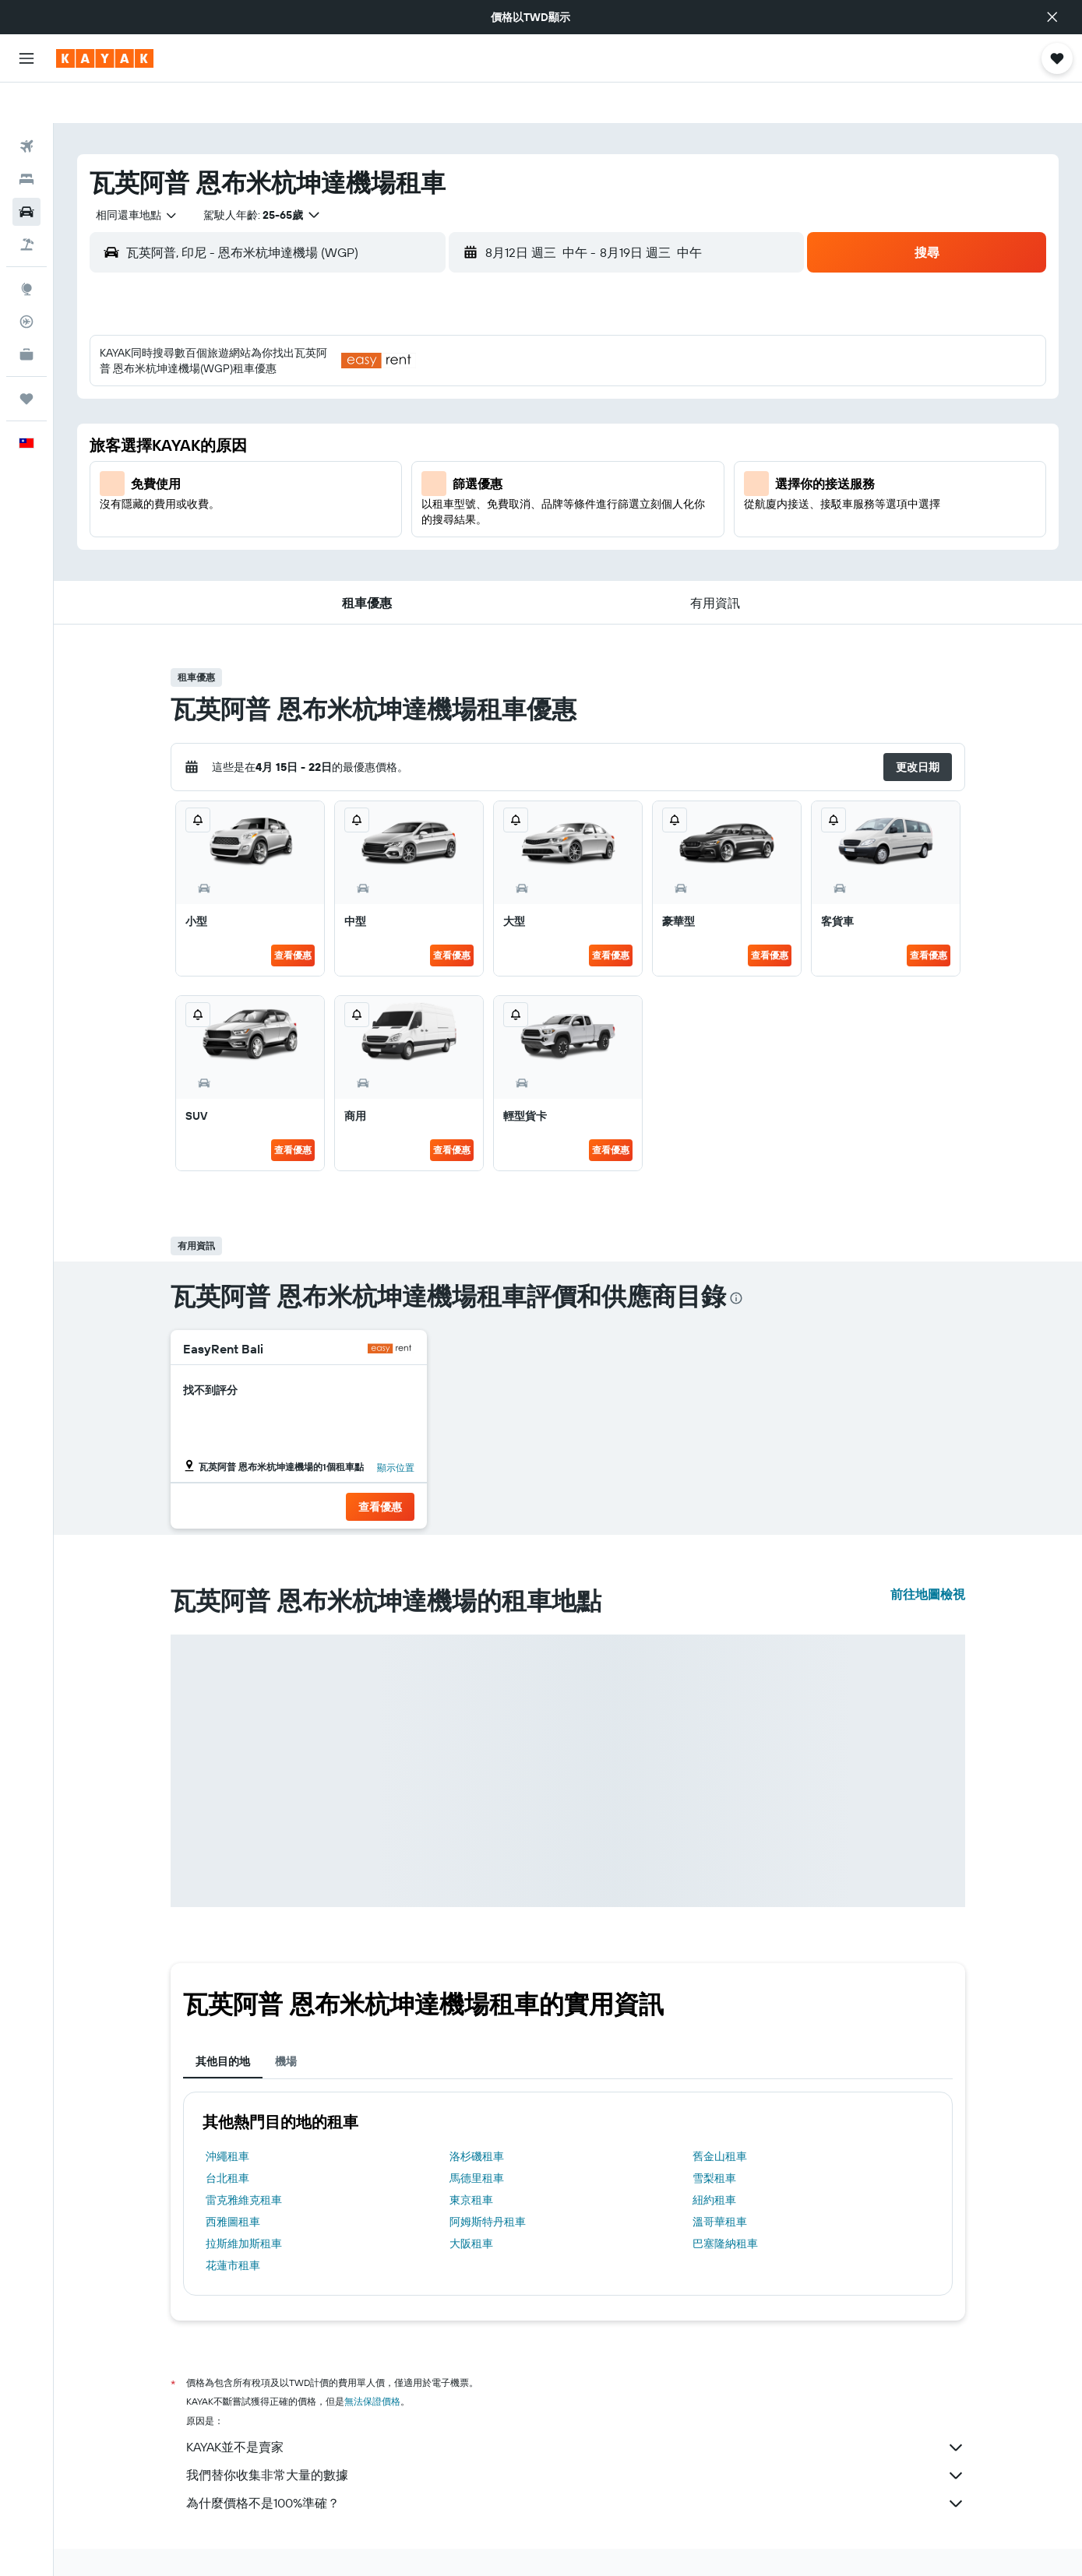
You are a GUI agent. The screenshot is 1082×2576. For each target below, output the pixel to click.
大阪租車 (471, 2203)
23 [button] (291, 507)
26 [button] (403, 507)
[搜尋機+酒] (26, 204)
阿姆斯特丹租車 (487, 2181)
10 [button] (328, 432)
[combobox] (131, 174)
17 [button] (327, 469)
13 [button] (440, 432)
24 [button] (328, 507)
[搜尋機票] (26, 105)
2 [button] (290, 395)
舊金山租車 (720, 2116)
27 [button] (440, 507)
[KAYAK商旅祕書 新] (26, 313)
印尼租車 (305, 2543)
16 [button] (291, 469)
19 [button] (403, 469)
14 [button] (478, 432)
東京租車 (471, 2159)
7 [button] (477, 395)
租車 (258, 2543)
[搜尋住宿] (26, 138)
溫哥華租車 (720, 2181)
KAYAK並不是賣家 (575, 2407)
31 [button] (328, 544)
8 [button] (515, 395)
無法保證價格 (372, 2361)
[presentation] (736, 1258)
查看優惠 (293, 914)
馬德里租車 (476, 2138)
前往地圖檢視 (927, 1553)
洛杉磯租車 (476, 2116)
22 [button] (515, 469)
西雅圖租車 (233, 2181)
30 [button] (290, 544)
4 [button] (365, 395)
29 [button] (515, 507)
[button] (1052, 17)
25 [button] (365, 507)
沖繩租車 (227, 2116)
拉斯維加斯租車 (244, 2203)
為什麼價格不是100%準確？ (575, 2463)
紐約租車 (714, 2159)
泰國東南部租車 (375, 2543)
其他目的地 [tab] (223, 2021)
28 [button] (478, 507)
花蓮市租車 (233, 2225)
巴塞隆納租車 (725, 2203)
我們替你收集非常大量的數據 (575, 2435)
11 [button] (365, 432)
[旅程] (26, 358)
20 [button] (440, 469)
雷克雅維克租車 (244, 2159)
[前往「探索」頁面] (26, 248)
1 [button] (515, 357)
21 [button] (478, 469)
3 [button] (328, 395)
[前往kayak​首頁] (104, 58)
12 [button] (403, 432)
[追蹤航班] (26, 281)
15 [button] (515, 432)
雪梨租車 (714, 2138)
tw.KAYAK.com (201, 2543)
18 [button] (366, 469)
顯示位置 (395, 1427)
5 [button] (403, 395)
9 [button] (290, 432)
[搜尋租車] (26, 171)
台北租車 (227, 2138)
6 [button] (440, 395)
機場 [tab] (286, 2021)
